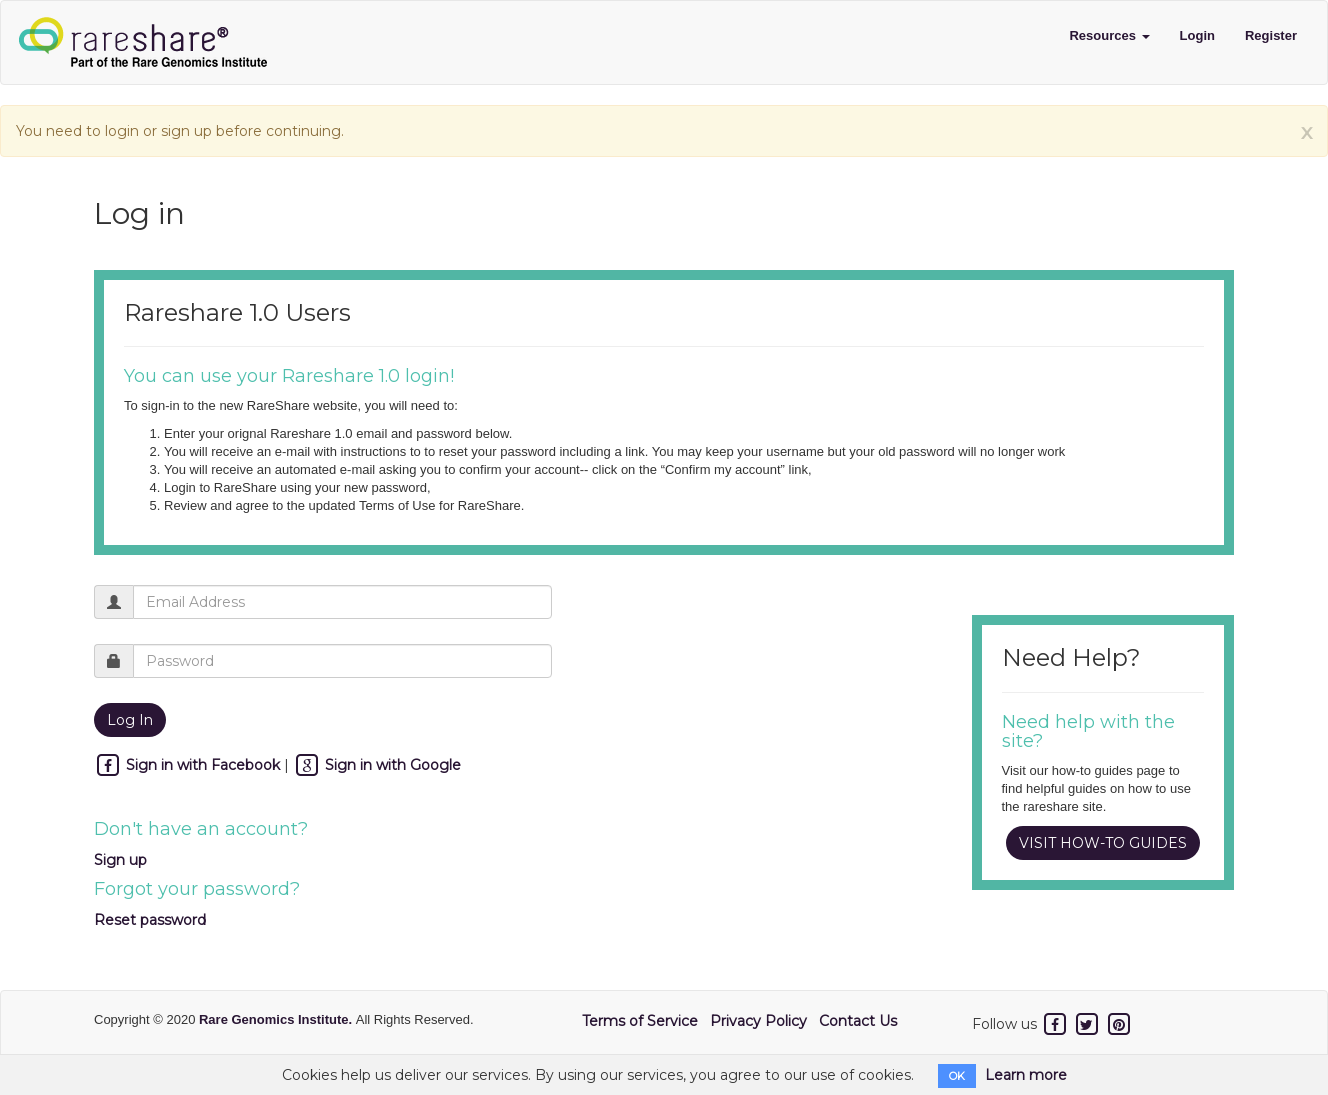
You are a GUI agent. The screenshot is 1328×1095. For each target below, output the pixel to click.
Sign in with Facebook (189, 765)
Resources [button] (1109, 35)
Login (1197, 35)
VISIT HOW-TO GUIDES (1103, 843)
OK (957, 1076)
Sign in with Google (377, 765)
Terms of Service (640, 1021)
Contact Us (858, 1021)
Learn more (1026, 1075)
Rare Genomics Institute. (277, 1019)
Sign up (120, 860)
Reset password (150, 920)
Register (1271, 35)
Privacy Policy (758, 1021)
